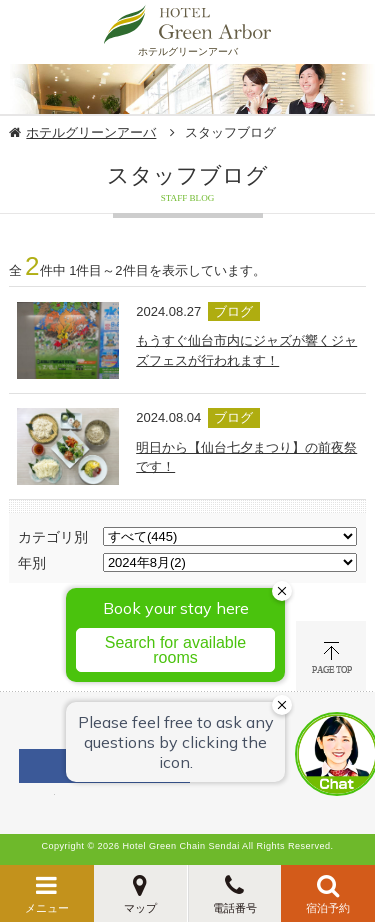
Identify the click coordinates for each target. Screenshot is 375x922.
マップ (140, 908)
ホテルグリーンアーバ (91, 132)
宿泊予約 (328, 908)
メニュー (47, 908)
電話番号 (235, 908)
